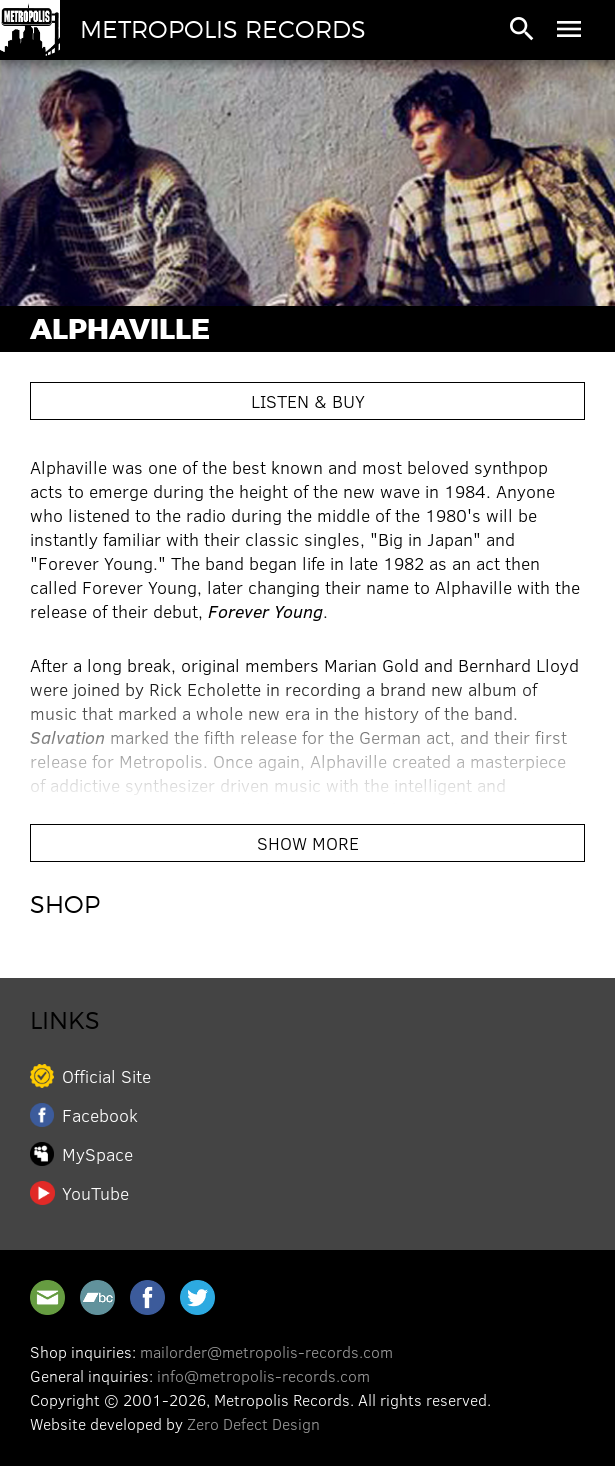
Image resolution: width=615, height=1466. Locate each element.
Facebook (100, 1115)
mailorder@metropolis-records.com (266, 1351)
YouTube (95, 1193)
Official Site (106, 1076)
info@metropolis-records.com (263, 1375)
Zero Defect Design (253, 1423)
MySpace (97, 1154)
